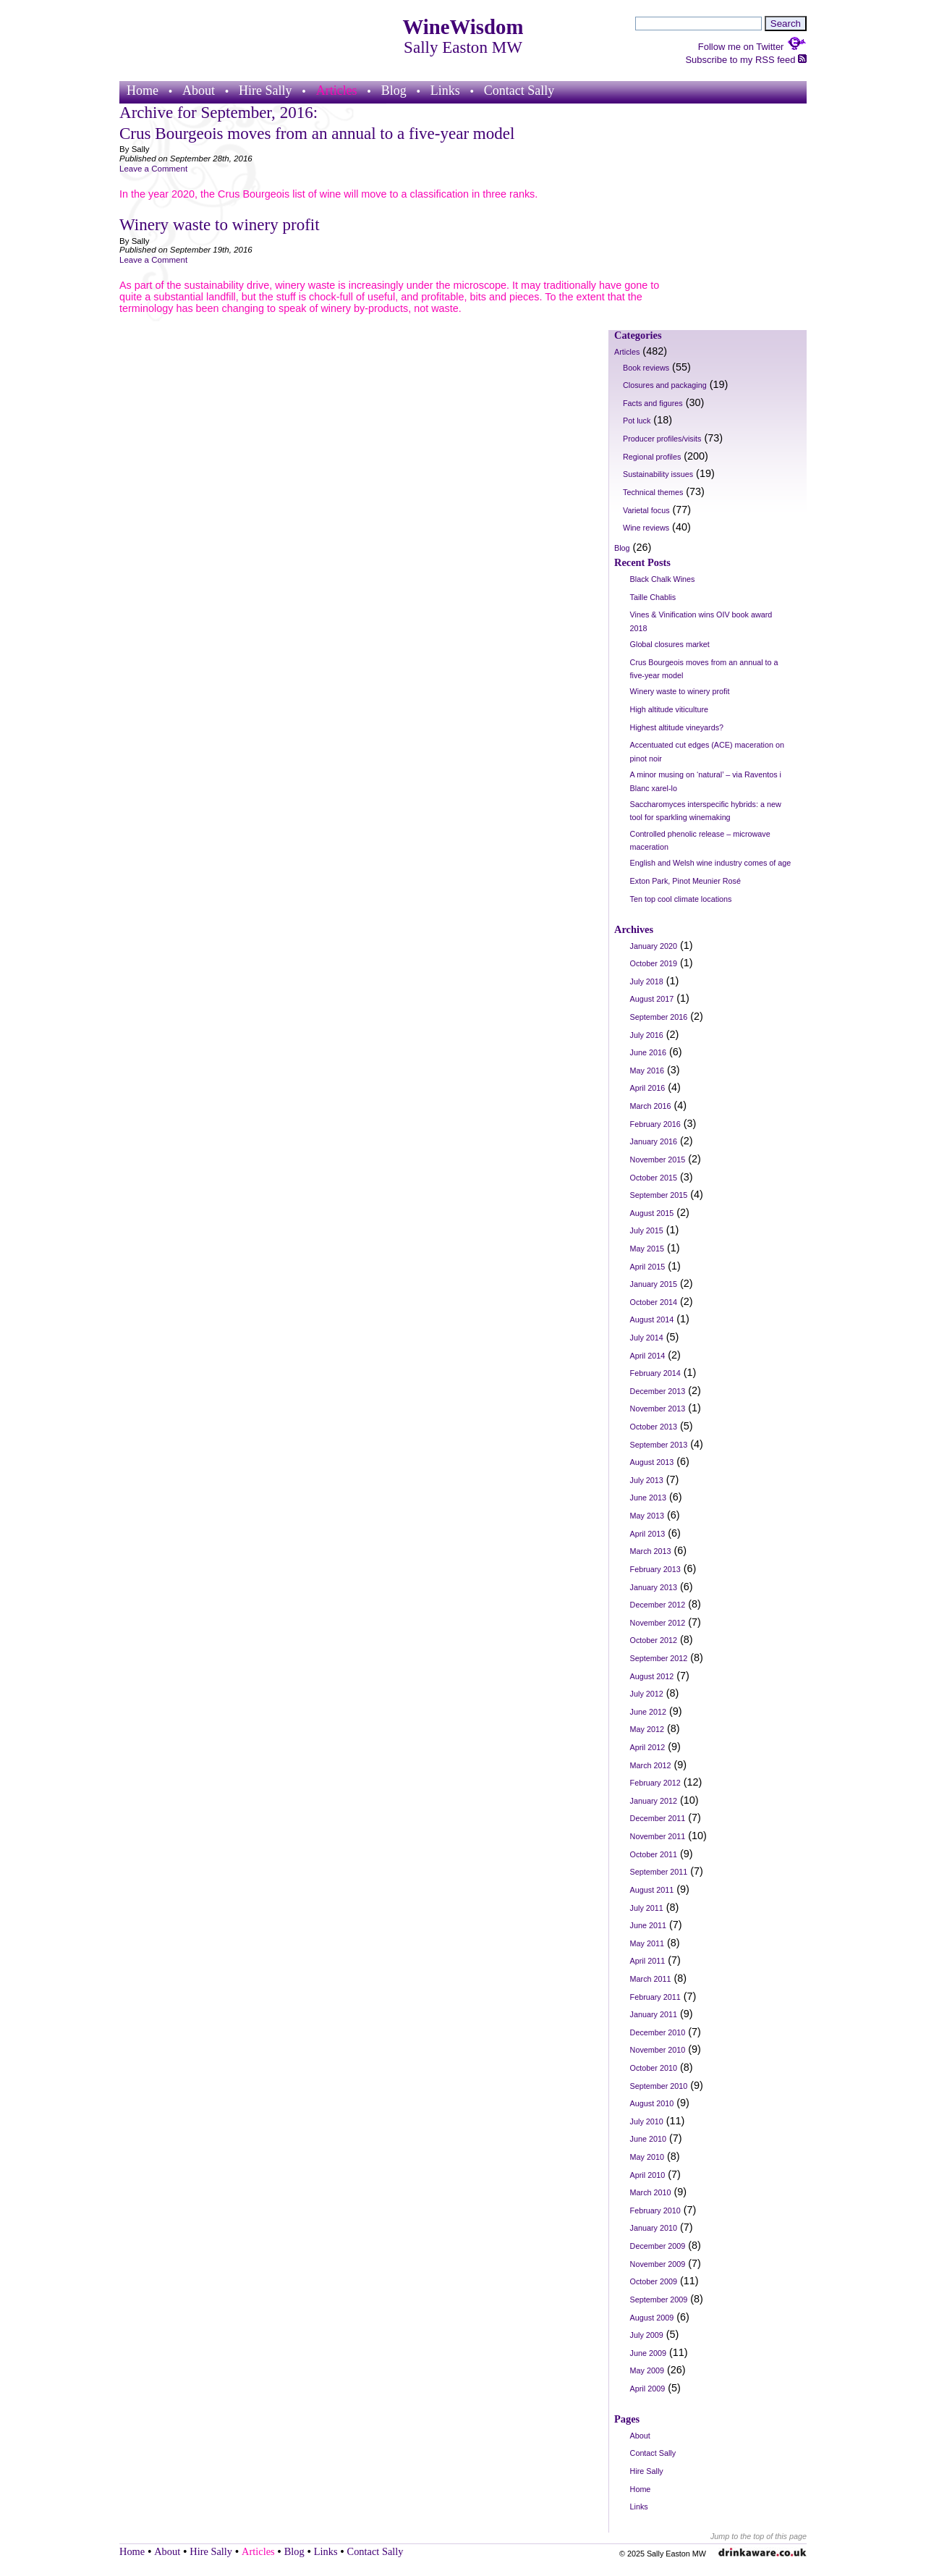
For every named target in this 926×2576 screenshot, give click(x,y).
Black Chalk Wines (662, 579)
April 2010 (648, 2175)
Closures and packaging (665, 385)
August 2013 (652, 1462)
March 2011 (650, 1979)
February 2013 (655, 1569)
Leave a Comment (153, 168)
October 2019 (653, 963)
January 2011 (653, 2014)
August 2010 (652, 2103)
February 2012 (655, 1782)
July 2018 (646, 981)
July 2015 (646, 1230)
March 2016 (650, 1106)
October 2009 (653, 2281)
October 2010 (653, 2068)
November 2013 (658, 1408)
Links (445, 90)
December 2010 (658, 2032)
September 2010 (659, 2086)
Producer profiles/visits (662, 438)
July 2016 (646, 1035)
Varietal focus (646, 510)
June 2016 (648, 1052)
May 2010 (647, 2157)
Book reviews (646, 367)
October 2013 (653, 1426)
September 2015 (659, 1195)
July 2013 (646, 1480)
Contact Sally (519, 90)
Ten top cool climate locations (681, 899)
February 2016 (655, 1124)
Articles (336, 90)
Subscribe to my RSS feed (746, 59)
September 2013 (659, 1444)
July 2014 (646, 1337)
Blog (394, 90)
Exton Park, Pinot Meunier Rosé (685, 881)
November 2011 (658, 1836)
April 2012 (648, 1747)
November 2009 (658, 2264)
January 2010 (653, 2228)
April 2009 (648, 2388)
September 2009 (659, 2299)
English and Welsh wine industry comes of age (710, 862)
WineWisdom (463, 26)
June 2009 (648, 2353)
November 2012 (658, 1622)
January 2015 (653, 1284)
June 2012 (648, 1711)
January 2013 (653, 1587)
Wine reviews (646, 527)
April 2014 (648, 1355)
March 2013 (650, 1551)
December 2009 (658, 2246)
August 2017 (652, 998)
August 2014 (652, 1319)
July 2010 (646, 2121)
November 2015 (658, 1159)
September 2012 (659, 1658)
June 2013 (648, 1497)
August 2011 (652, 1889)
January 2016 (653, 1141)
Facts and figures (653, 403)
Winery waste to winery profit (219, 224)
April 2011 (648, 1960)
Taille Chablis (653, 597)
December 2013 (658, 1391)
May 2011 (647, 1943)
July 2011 (646, 1908)
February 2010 (655, 2210)
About (198, 90)
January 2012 (653, 1800)
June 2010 (648, 2138)
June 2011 (648, 1925)
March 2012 (650, 1765)
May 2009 (647, 2370)
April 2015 (648, 1266)
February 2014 (655, 1373)
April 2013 (648, 1533)
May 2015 (647, 1248)
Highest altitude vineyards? (676, 727)
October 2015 (653, 1177)
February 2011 (655, 1997)
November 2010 (658, 2049)
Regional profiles (652, 456)
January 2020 (653, 946)
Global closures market (670, 644)
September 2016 (659, 1017)
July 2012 (646, 1693)
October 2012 (653, 1640)
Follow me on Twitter (752, 46)
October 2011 (653, 1854)
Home (142, 90)
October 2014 (653, 1302)
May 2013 (647, 1515)
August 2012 (652, 1676)
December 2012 (658, 1604)
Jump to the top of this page (758, 2536)
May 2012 (647, 1729)
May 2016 (647, 1070)
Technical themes (653, 492)
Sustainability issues (658, 474)
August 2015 (652, 1213)
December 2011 (658, 1818)
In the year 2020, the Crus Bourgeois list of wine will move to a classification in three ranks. (328, 194)
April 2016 (648, 1088)
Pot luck (636, 420)
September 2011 (659, 1871)
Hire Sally (265, 90)
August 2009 (652, 2317)
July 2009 (646, 2335)
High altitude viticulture (669, 709)
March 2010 (650, 2192)
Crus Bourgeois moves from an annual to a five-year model (316, 133)
